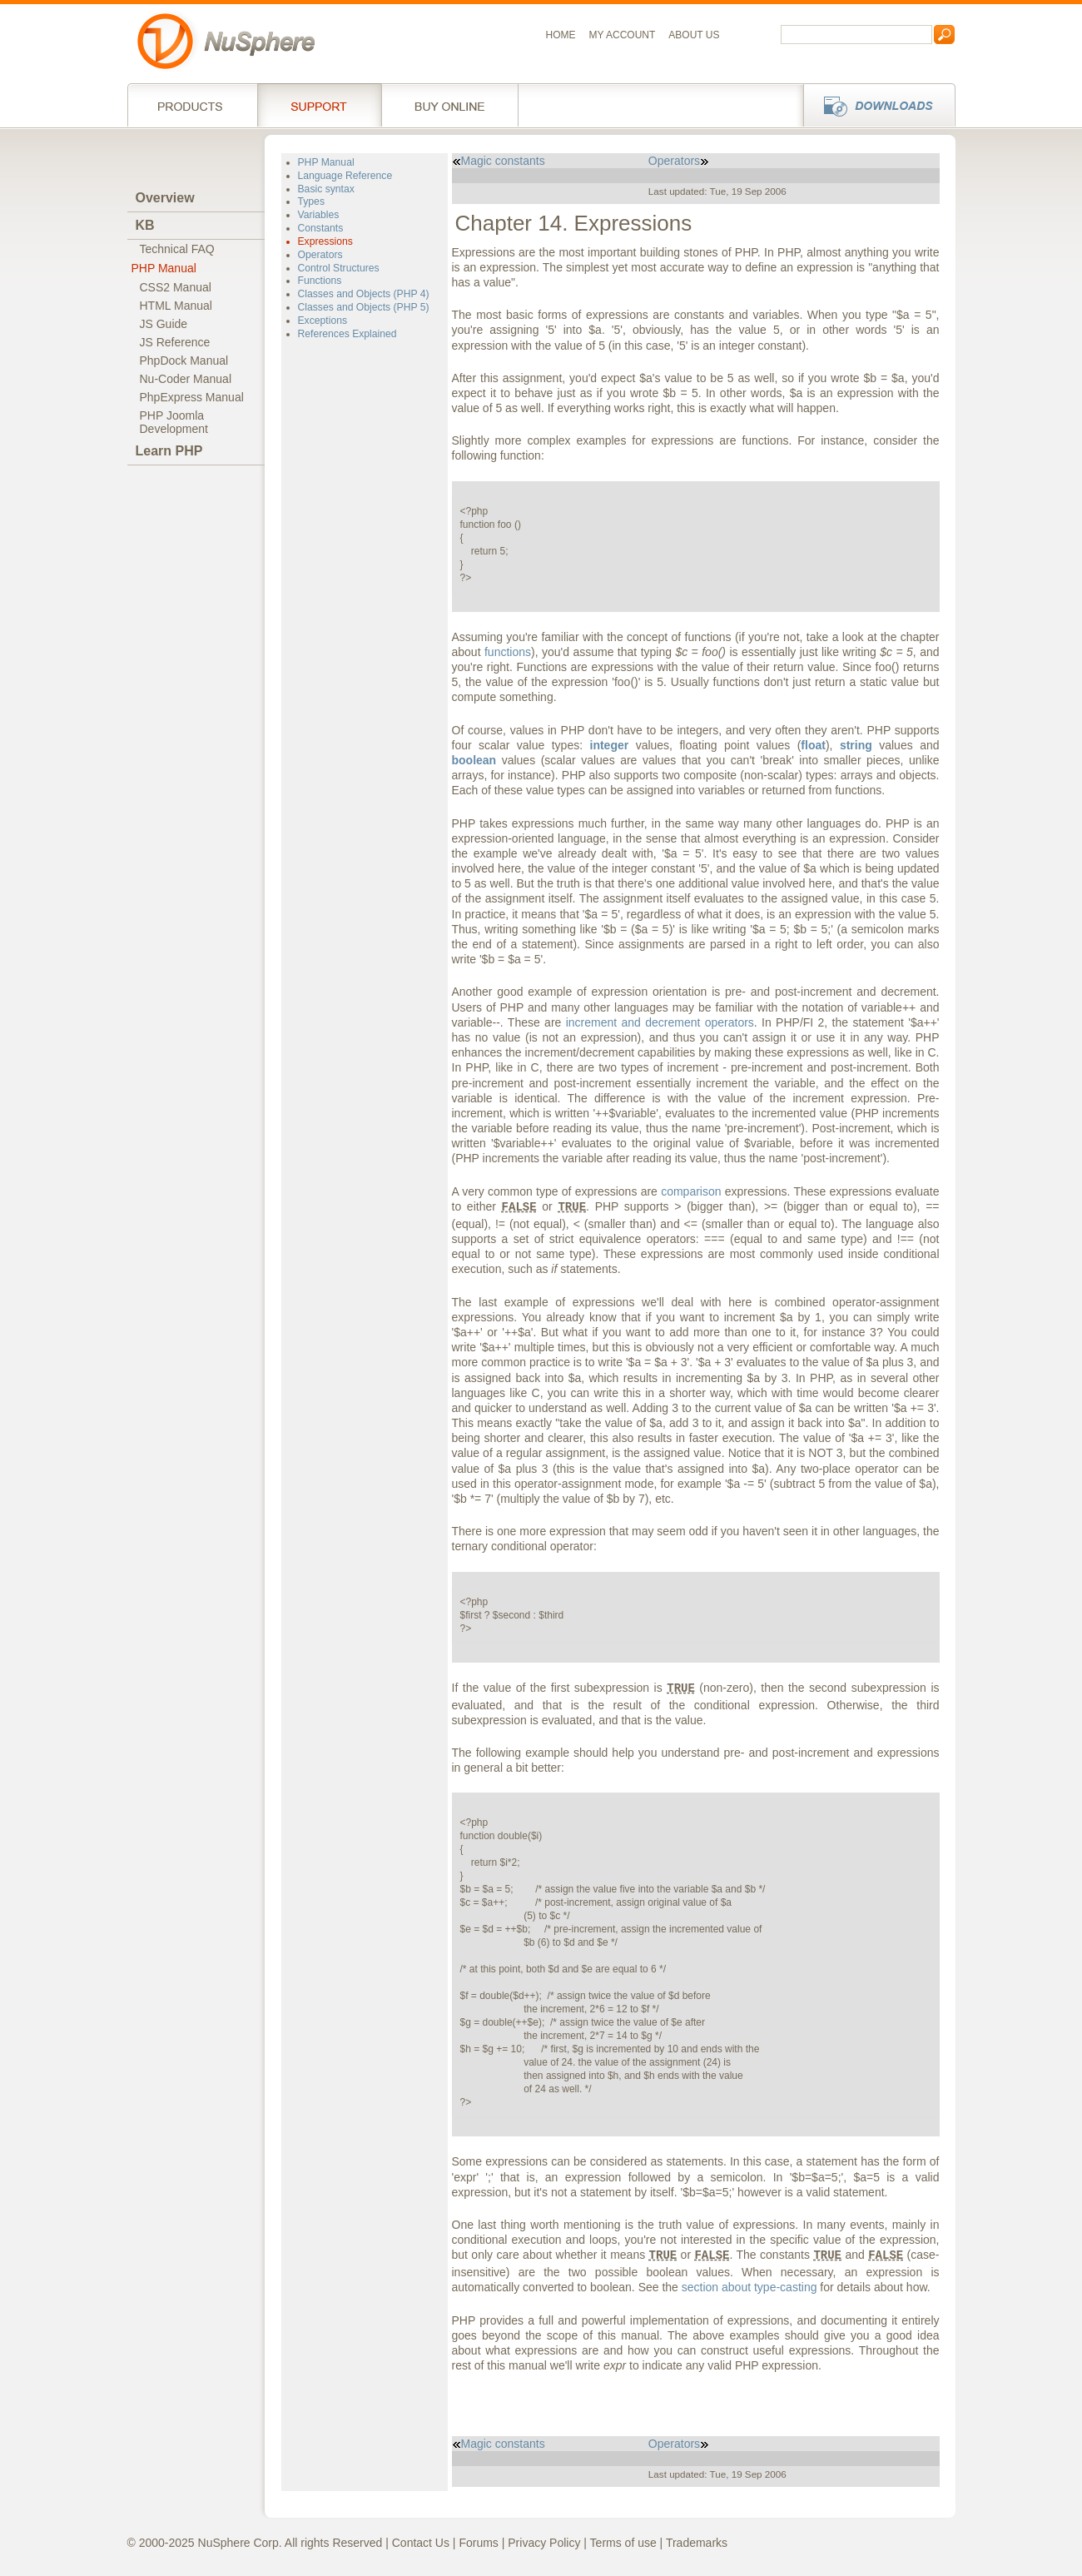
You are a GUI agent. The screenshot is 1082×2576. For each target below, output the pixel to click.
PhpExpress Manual (192, 397)
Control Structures (339, 268)
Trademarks (696, 2542)
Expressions (325, 241)
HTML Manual (176, 305)
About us (693, 35)
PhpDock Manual (184, 360)
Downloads (874, 105)
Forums (478, 2542)
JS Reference (175, 342)
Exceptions (323, 320)
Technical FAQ (177, 249)
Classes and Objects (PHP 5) (363, 307)
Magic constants (498, 160)
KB (145, 225)
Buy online (450, 105)
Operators (320, 255)
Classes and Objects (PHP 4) (363, 294)
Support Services (319, 105)
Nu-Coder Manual (186, 378)
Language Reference (345, 176)
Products (192, 105)
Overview (165, 198)
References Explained (347, 334)
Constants (321, 228)
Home (561, 35)
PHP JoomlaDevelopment (174, 422)
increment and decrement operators (660, 1022)
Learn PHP (169, 451)
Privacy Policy (544, 2542)
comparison (691, 1191)
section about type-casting (749, 2287)
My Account (622, 35)
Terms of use (623, 2542)
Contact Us (420, 2542)
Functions (320, 280)
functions (507, 652)
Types (311, 201)
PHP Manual (164, 268)
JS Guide (164, 324)
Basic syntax (326, 189)
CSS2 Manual (175, 287)
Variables (319, 215)
